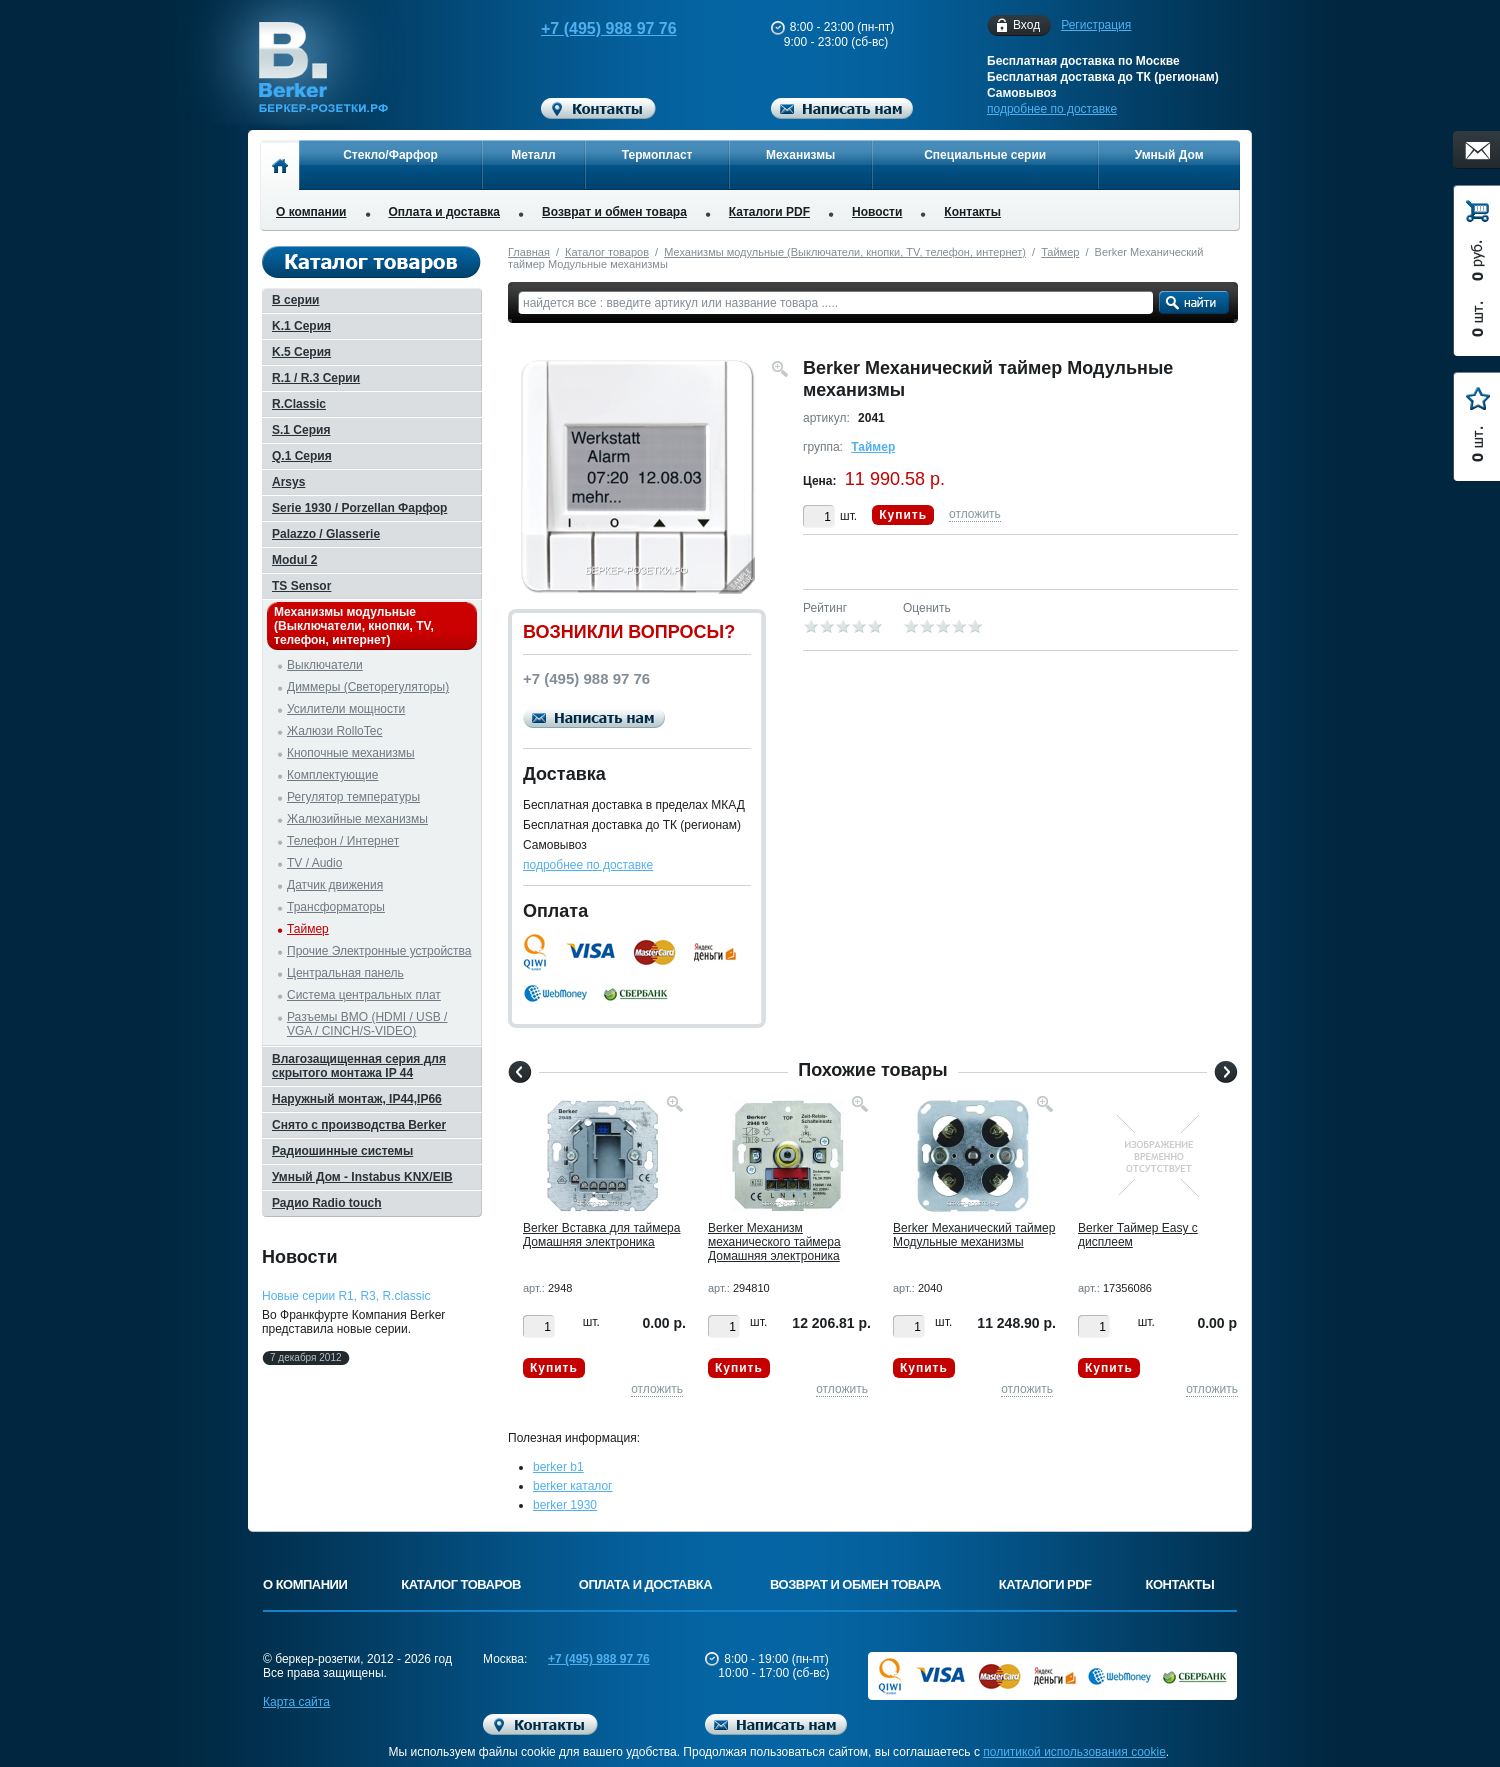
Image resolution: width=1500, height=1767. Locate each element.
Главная (529, 252)
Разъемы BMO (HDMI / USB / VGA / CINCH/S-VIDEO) (367, 1024)
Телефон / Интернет (343, 841)
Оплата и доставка (445, 212)
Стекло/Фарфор (390, 155)
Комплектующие (332, 775)
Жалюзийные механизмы (357, 819)
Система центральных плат (364, 995)
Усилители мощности (346, 709)
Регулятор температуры (353, 797)
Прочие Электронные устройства (379, 951)
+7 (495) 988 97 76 (590, 28)
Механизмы (800, 155)
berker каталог (573, 1486)
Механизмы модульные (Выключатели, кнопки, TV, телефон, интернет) (845, 252)
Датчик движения (335, 885)
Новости (877, 212)
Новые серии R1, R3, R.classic (346, 1296)
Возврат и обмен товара (614, 212)
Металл (533, 155)
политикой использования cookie (1074, 1752)
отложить (975, 514)
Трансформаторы (336, 907)
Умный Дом (1169, 155)
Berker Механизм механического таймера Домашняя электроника (774, 1242)
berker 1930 (565, 1505)
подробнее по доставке (1052, 109)
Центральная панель (345, 973)
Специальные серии (985, 155)
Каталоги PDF (769, 212)
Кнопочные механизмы (351, 753)
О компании (311, 212)
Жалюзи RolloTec (334, 731)
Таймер (1060, 252)
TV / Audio (314, 863)
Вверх (1315, 1704)
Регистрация (1096, 25)
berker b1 (558, 1467)
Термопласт (657, 155)
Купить (903, 515)
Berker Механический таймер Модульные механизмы (974, 1235)
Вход (1026, 25)
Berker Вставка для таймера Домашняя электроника (601, 1235)
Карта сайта (296, 1702)
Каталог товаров (607, 252)
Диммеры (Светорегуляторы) (368, 687)
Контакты (972, 212)
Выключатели (325, 665)
